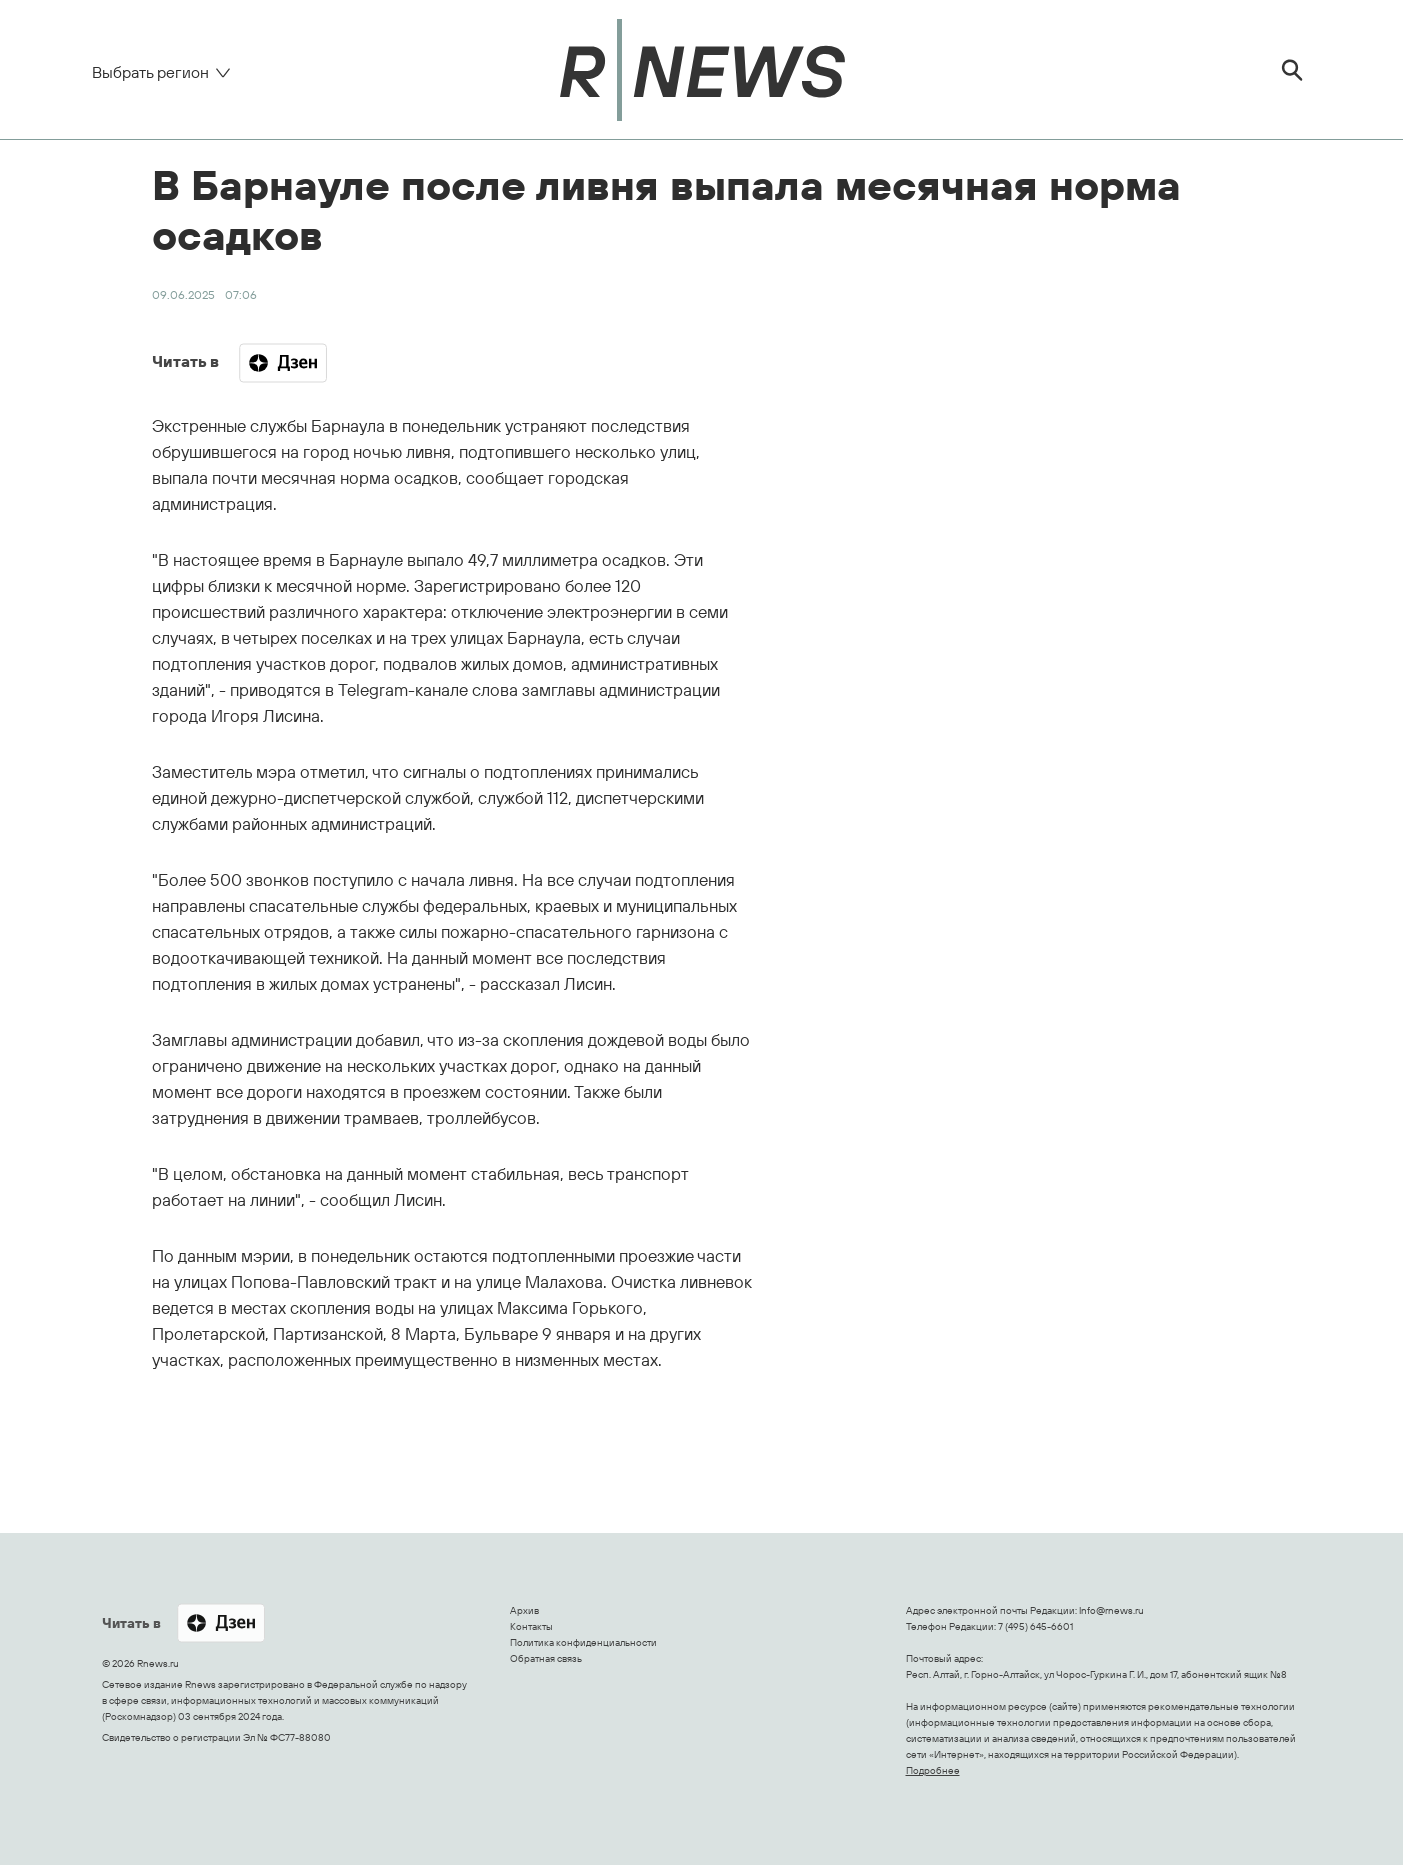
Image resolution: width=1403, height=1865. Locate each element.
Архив (524, 1610)
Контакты (531, 1626)
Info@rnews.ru (1111, 1610)
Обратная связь (546, 1658)
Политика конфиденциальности (583, 1642)
